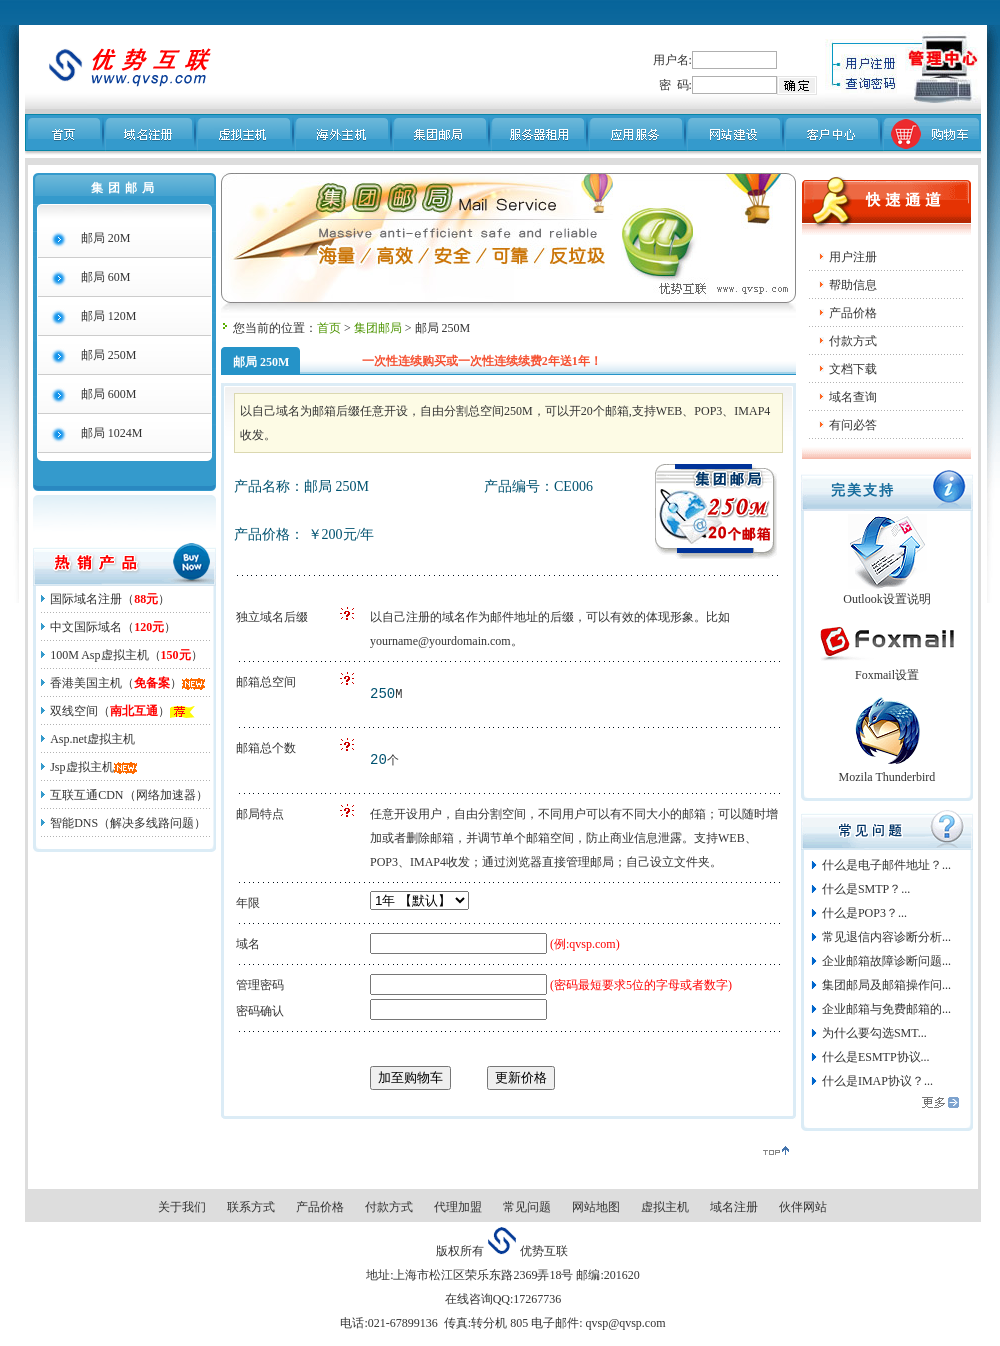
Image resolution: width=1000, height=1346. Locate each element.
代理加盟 (458, 1207)
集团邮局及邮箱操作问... (886, 985)
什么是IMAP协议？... (877, 1081)
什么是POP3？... (864, 913)
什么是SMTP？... (866, 889)
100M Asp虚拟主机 (99, 655)
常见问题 (527, 1207)
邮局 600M (109, 394)
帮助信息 (853, 285)
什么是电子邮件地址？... (886, 865)
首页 (329, 328)
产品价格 (320, 1207)
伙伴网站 (803, 1207)
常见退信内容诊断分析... (886, 937)
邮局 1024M (112, 433)
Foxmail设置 (887, 675)
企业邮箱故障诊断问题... (886, 961)
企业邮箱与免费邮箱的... (886, 1009)
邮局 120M (109, 316)
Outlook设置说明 (886, 599)
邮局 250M (109, 355)
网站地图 (596, 1207)
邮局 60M (106, 277)
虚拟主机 (665, 1207)
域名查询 (853, 397)
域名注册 (734, 1207)
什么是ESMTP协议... (876, 1057)
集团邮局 (378, 328)
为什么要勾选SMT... (874, 1033)
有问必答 (853, 425)
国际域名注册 (86, 599)
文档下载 (853, 369)
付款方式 (853, 341)
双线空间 (74, 711)
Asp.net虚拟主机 (92, 739)
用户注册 (853, 257)
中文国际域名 (86, 627)
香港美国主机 (86, 683)
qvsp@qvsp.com (623, 1323)
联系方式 (251, 1207)
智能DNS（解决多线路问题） (128, 823)
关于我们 (182, 1207)
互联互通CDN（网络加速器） (128, 795)
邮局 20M (106, 238)
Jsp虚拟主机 (81, 767)
